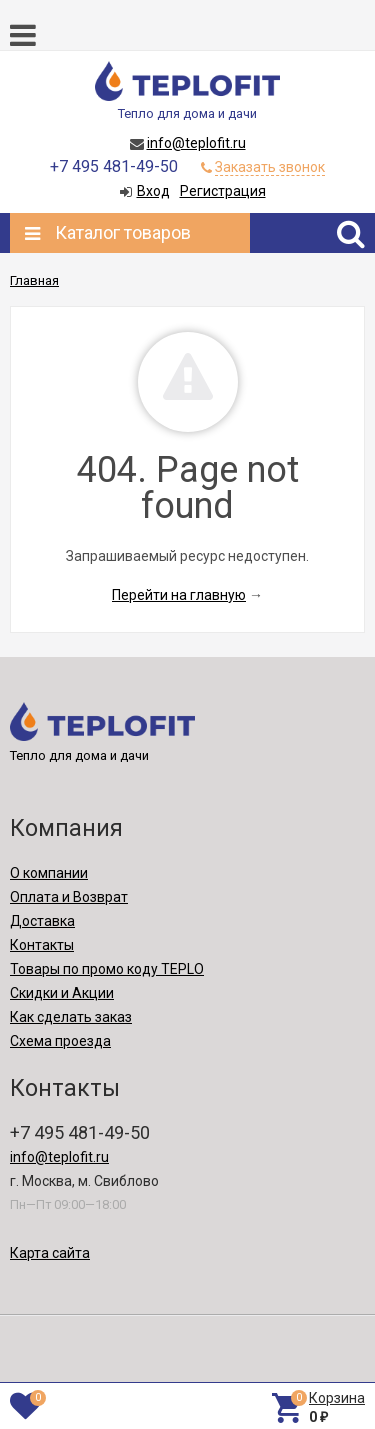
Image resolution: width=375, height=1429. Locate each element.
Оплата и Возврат (69, 897)
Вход (153, 191)
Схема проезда (60, 1041)
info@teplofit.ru (196, 143)
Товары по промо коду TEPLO (107, 969)
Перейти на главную (179, 595)
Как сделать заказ (71, 1017)
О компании (49, 873)
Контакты (42, 945)
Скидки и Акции (62, 993)
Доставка (42, 921)
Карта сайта (50, 1253)
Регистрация (223, 191)
